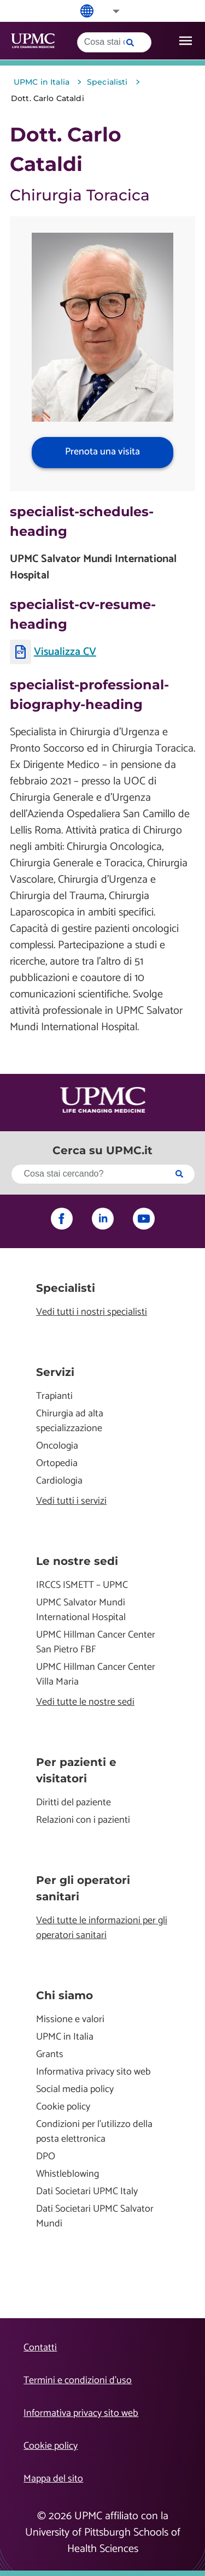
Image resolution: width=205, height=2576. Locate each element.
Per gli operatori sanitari (83, 1888)
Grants (49, 2054)
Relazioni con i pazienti (83, 1820)
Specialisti (65, 1288)
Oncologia (57, 1446)
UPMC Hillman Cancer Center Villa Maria (95, 1674)
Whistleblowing (67, 2174)
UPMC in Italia (64, 2037)
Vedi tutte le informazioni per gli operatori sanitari (101, 1928)
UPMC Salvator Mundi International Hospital (81, 1610)
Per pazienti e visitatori (76, 1770)
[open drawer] (185, 40)
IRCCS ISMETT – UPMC (82, 1585)
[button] (108, 11)
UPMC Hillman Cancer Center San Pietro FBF (95, 1642)
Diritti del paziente (73, 1802)
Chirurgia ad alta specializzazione (69, 1421)
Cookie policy (63, 2107)
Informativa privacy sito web (93, 2072)
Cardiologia (59, 1481)
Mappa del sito (53, 2479)
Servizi (55, 1372)
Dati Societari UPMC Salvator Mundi (95, 2216)
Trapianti (54, 1396)
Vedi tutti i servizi (71, 1501)
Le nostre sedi (77, 1561)
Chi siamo (64, 1995)
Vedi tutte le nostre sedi (85, 1702)
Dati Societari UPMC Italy (87, 2191)
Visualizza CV (65, 652)
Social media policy (75, 2089)
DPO (45, 2156)
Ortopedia (57, 1463)
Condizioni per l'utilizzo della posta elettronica (94, 2132)
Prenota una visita (102, 452)
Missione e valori (70, 2019)
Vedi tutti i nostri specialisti (91, 1312)
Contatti (40, 2347)
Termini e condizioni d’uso (78, 2380)
